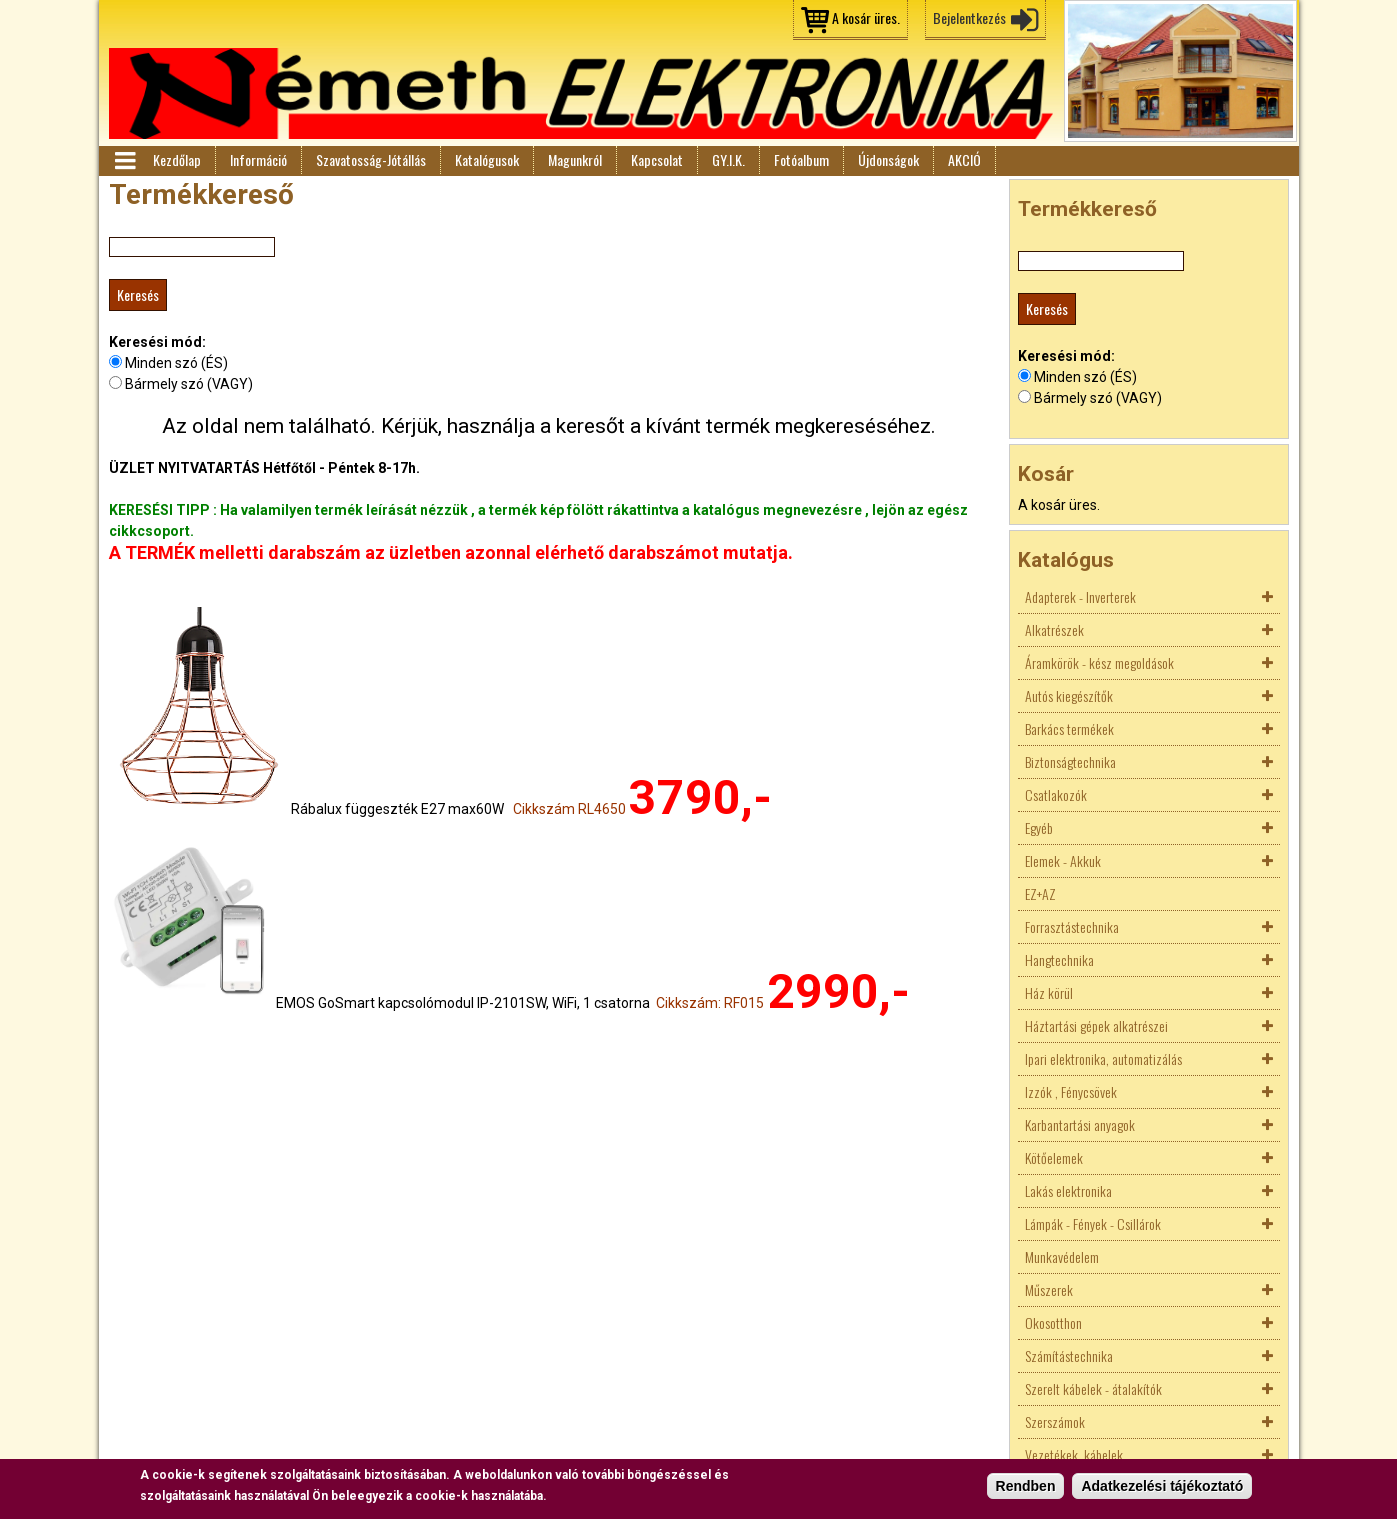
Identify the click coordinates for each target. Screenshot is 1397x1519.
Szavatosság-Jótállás (371, 159)
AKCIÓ (964, 159)
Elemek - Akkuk (1063, 860)
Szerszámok (1055, 1421)
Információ (258, 159)
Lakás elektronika (1068, 1190)
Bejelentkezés (969, 17)
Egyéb (1039, 827)
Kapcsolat (657, 159)
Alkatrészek (1054, 629)
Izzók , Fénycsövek (1071, 1091)
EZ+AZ (1040, 893)
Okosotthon (1053, 1322)
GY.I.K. (728, 159)
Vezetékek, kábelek (1074, 1454)
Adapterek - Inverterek (1080, 596)
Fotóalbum (801, 159)
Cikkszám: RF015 (710, 1003)
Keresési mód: (157, 342)
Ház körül (1049, 992)
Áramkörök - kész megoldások (1099, 662)
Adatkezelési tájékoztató (1162, 1488)
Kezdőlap (177, 159)
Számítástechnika (1069, 1355)
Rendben (1026, 1488)
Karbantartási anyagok (1080, 1124)
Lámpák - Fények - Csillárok (1093, 1223)
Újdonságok (888, 159)
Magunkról (575, 159)
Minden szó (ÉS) (176, 363)
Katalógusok (487, 159)
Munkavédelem (1062, 1256)
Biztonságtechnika (1070, 761)
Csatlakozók (1056, 794)
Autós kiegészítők (1069, 695)
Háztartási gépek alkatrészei (1096, 1025)
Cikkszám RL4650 (569, 809)
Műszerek (1049, 1289)
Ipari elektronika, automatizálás (1103, 1058)
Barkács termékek (1069, 728)
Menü (124, 161)
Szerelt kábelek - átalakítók (1093, 1388)
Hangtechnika (1059, 959)
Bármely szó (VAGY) (189, 384)
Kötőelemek (1054, 1157)
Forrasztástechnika (1072, 926)
